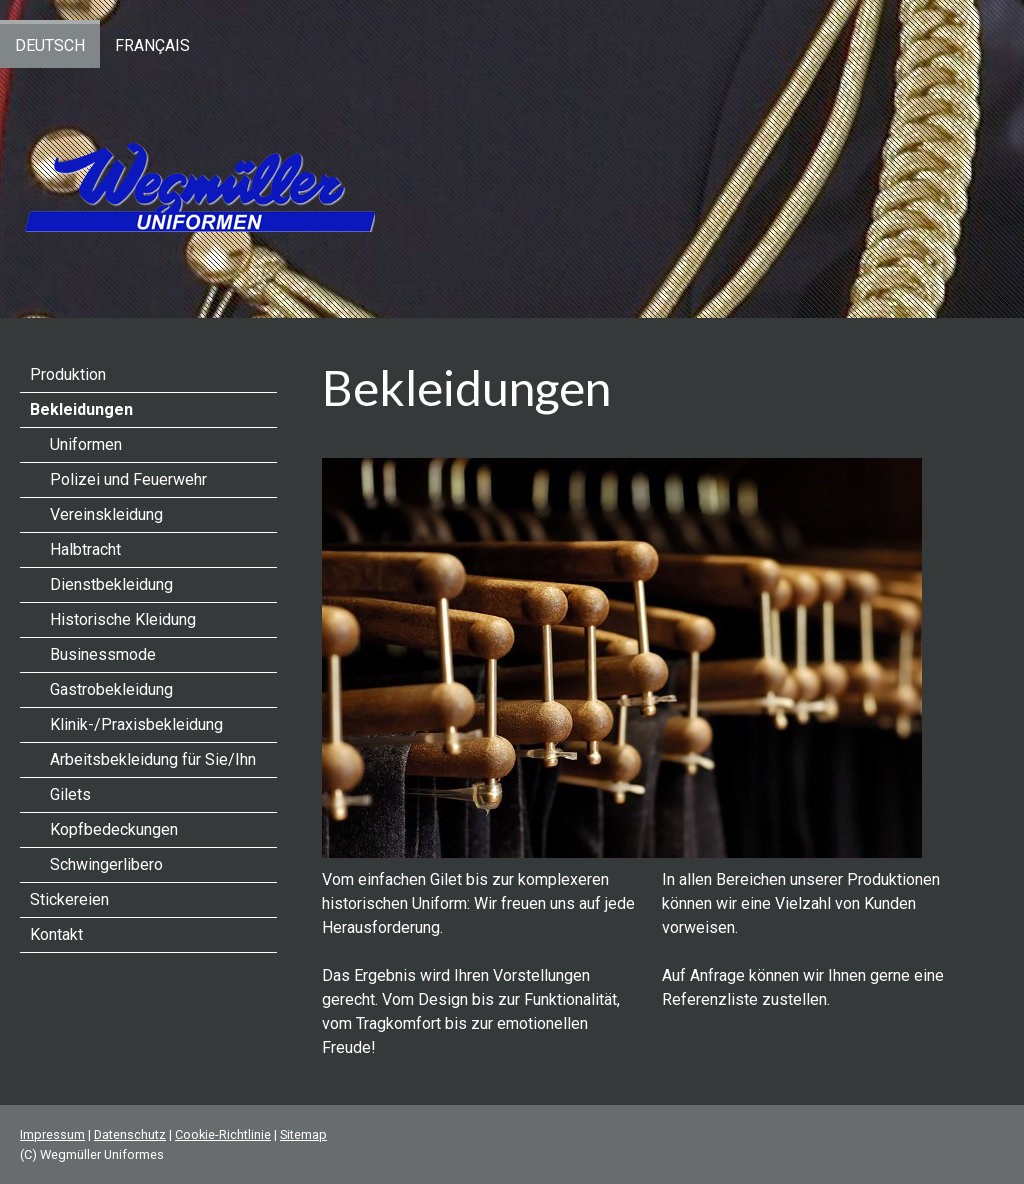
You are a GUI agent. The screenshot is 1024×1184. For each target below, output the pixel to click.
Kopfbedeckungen (114, 829)
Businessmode (103, 654)
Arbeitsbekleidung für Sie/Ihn (153, 759)
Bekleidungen (81, 409)
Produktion (68, 374)
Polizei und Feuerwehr (128, 479)
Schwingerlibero (106, 864)
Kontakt (56, 934)
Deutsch (50, 45)
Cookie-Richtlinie (223, 1134)
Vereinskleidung (106, 514)
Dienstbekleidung (111, 584)
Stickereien (69, 899)
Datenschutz (130, 1134)
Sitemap (303, 1134)
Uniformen (86, 444)
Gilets (70, 794)
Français (152, 45)
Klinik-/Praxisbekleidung (136, 724)
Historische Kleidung (123, 619)
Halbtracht (85, 549)
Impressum (52, 1134)
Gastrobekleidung (111, 689)
